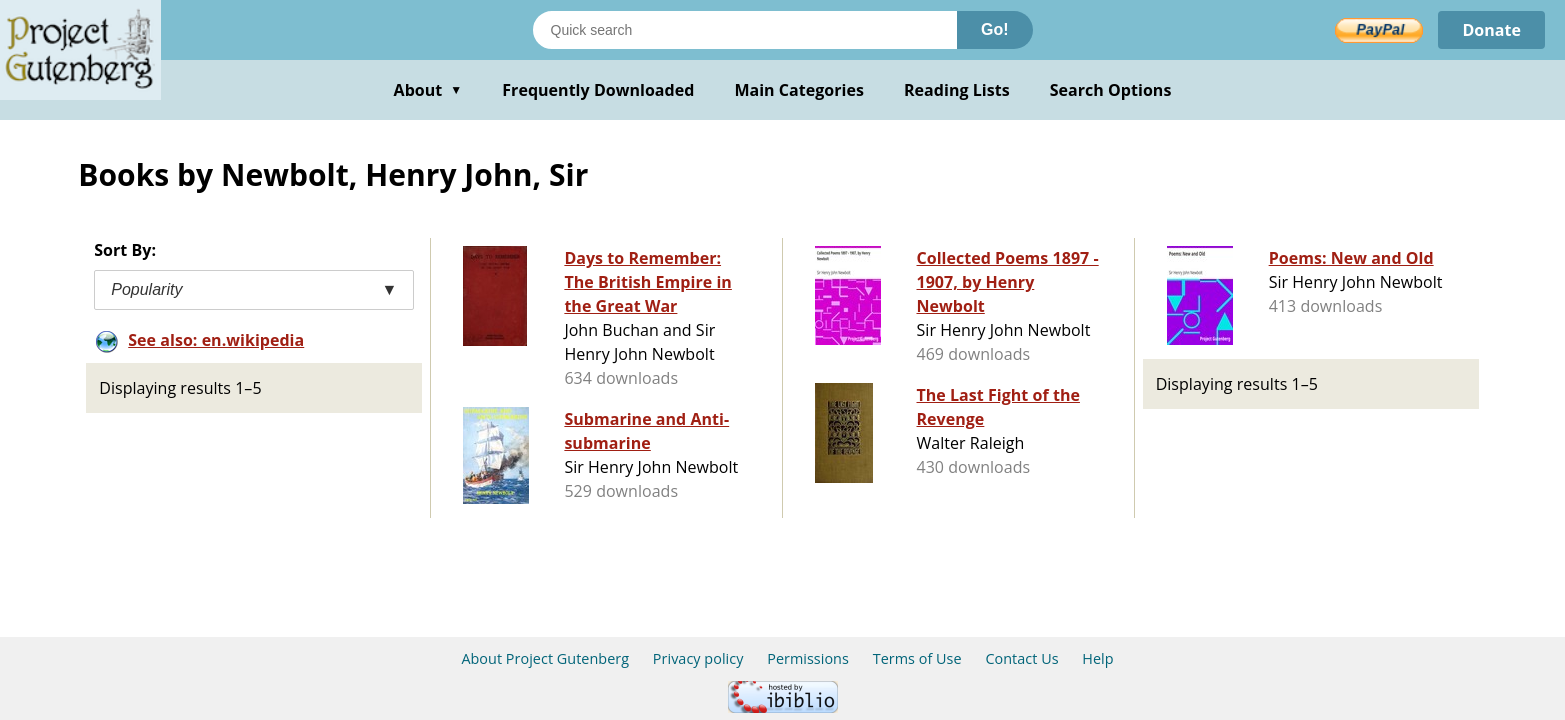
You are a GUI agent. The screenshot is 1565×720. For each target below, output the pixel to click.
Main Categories (799, 90)
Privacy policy (698, 658)
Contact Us (1021, 658)
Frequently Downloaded (598, 90)
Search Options (1111, 90)
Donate (1491, 30)
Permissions (808, 658)
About (428, 90)
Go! (995, 29)
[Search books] (745, 30)
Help (1097, 658)
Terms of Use (917, 658)
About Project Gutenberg (545, 658)
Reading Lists (957, 90)
